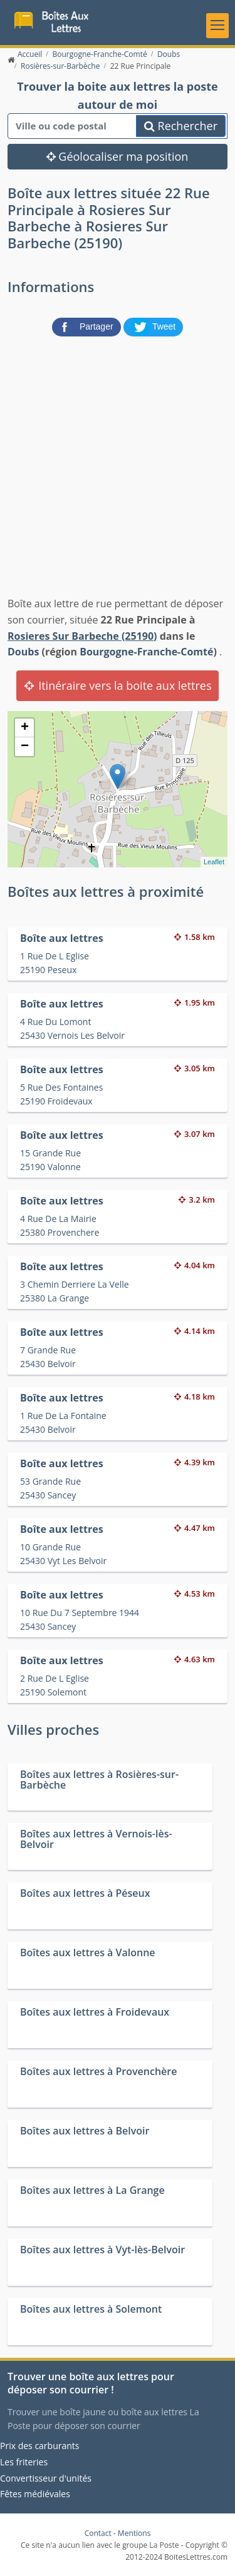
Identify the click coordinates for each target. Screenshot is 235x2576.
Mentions (134, 2533)
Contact (98, 2533)
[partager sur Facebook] (87, 326)
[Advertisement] (117, 463)
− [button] (25, 746)
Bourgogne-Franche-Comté (146, 652)
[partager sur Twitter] (153, 326)
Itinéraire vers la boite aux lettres (117, 685)
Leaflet (214, 862)
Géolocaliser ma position (117, 156)
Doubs (23, 652)
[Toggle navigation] (217, 25)
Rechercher (180, 125)
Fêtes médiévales (35, 2494)
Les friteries (24, 2462)
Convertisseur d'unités (45, 2478)
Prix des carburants (40, 2446)
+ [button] (25, 728)
